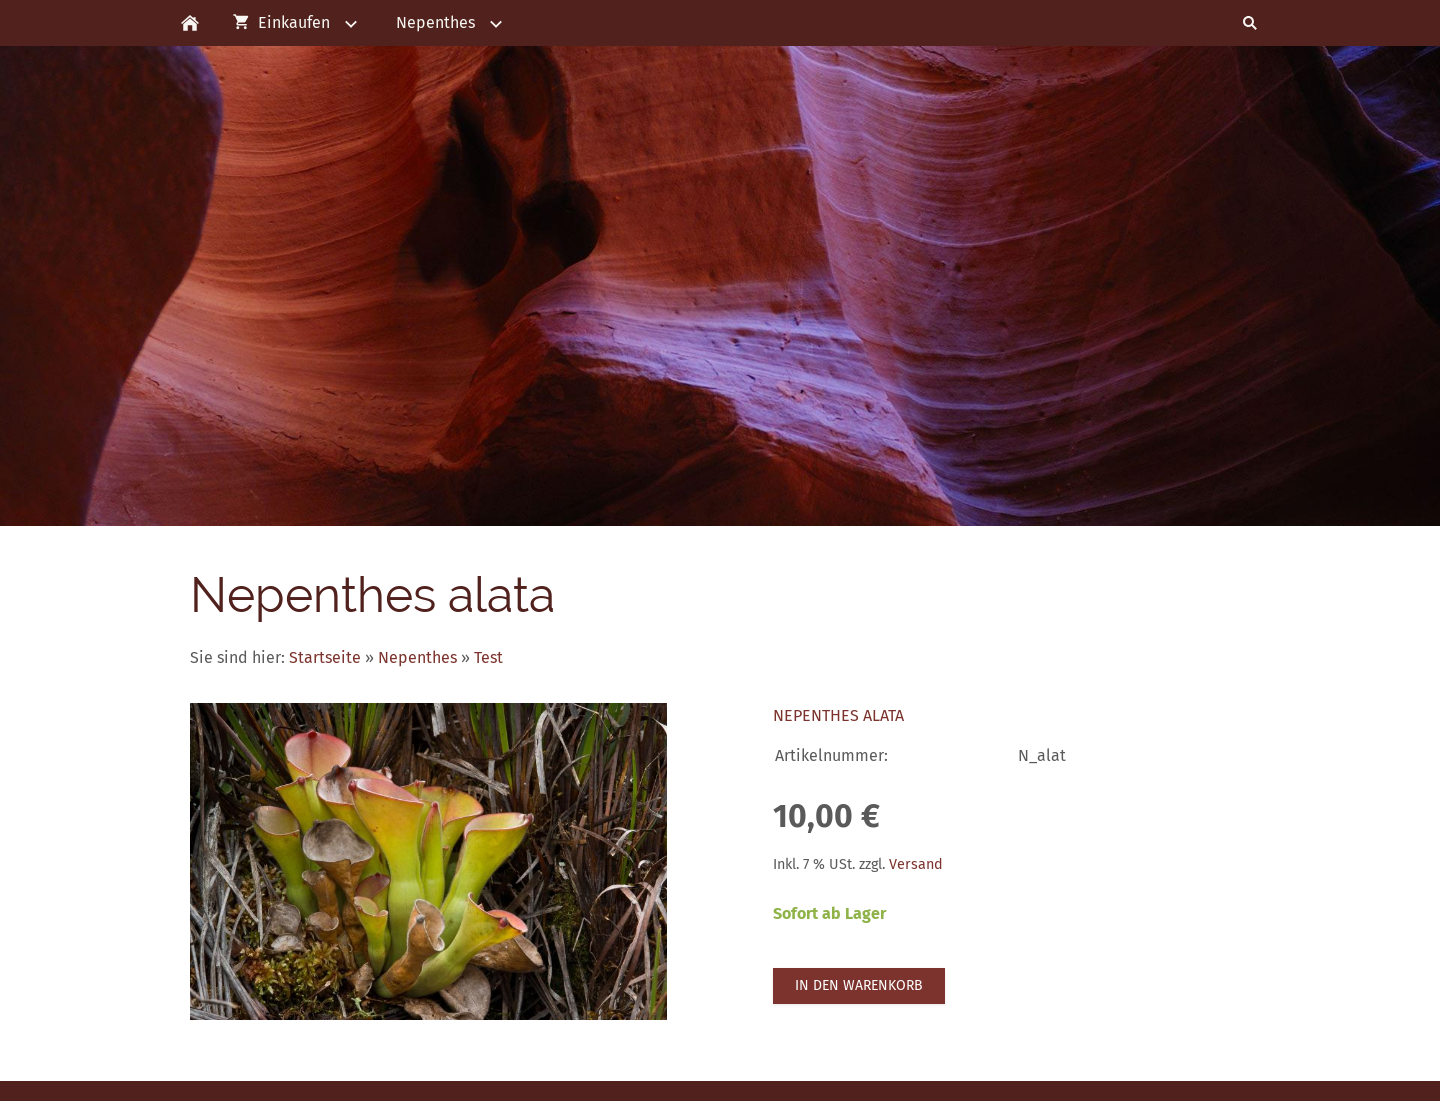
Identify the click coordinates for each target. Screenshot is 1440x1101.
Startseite (325, 657)
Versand (916, 864)
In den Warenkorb (859, 985)
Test (488, 657)
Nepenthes (417, 657)
